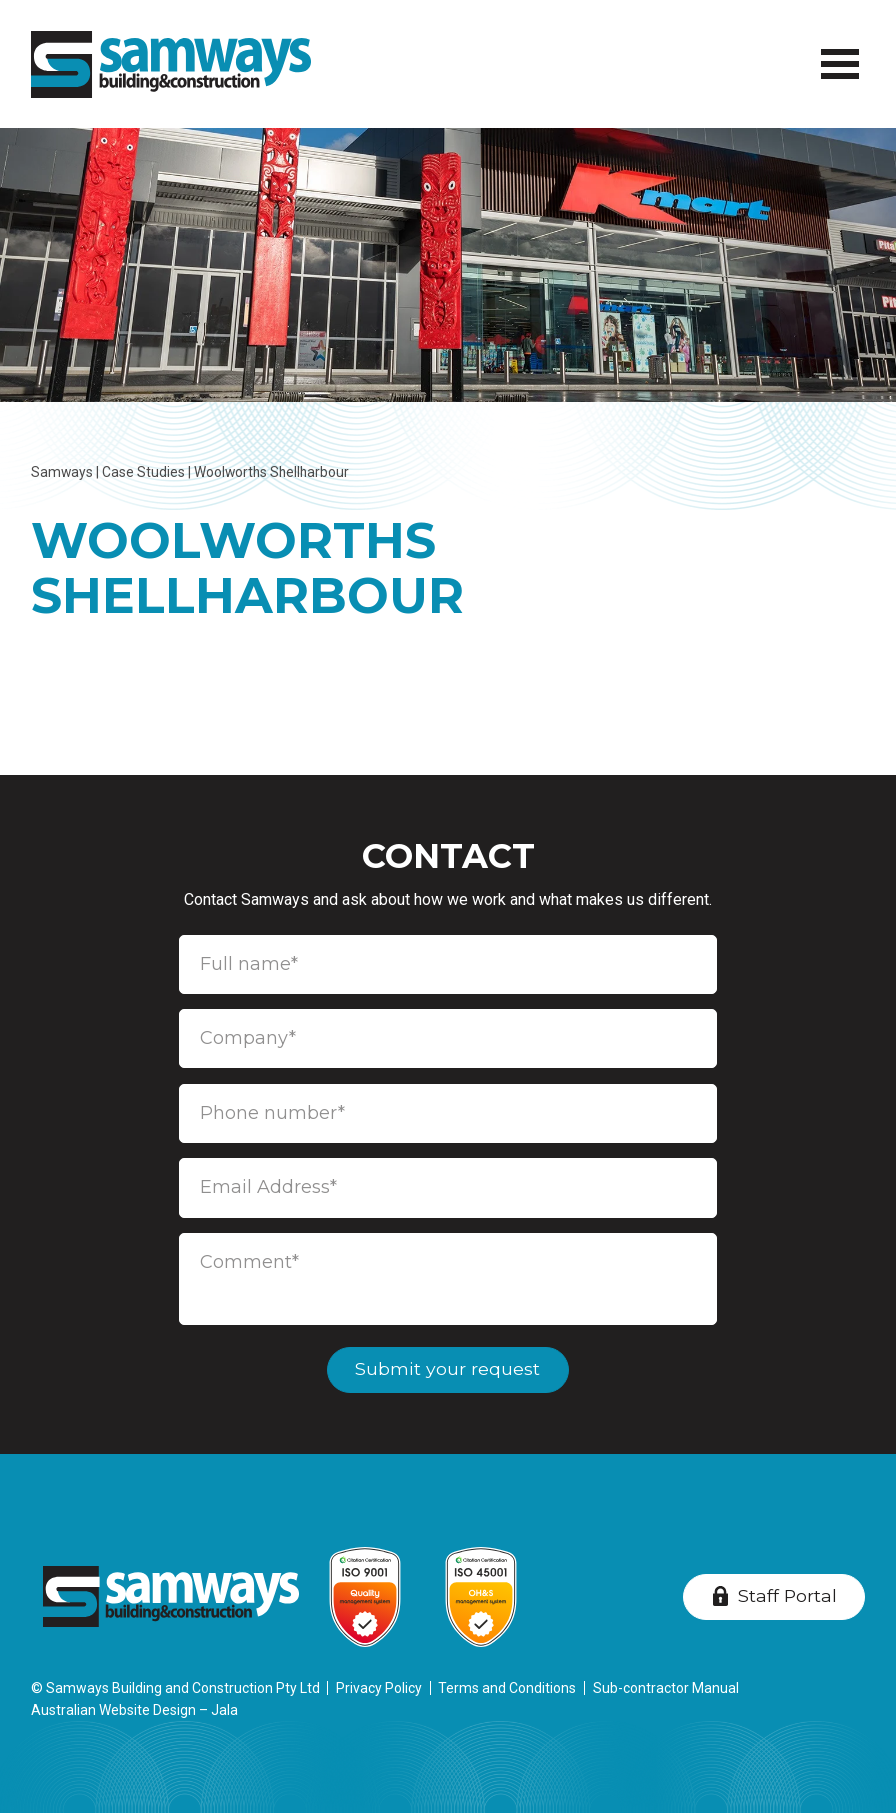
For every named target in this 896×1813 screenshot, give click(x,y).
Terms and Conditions (507, 1688)
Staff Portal (787, 1595)
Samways (62, 472)
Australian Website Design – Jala (134, 1710)
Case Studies (143, 472)
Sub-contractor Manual (666, 1688)
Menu (836, 53)
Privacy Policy (379, 1688)
